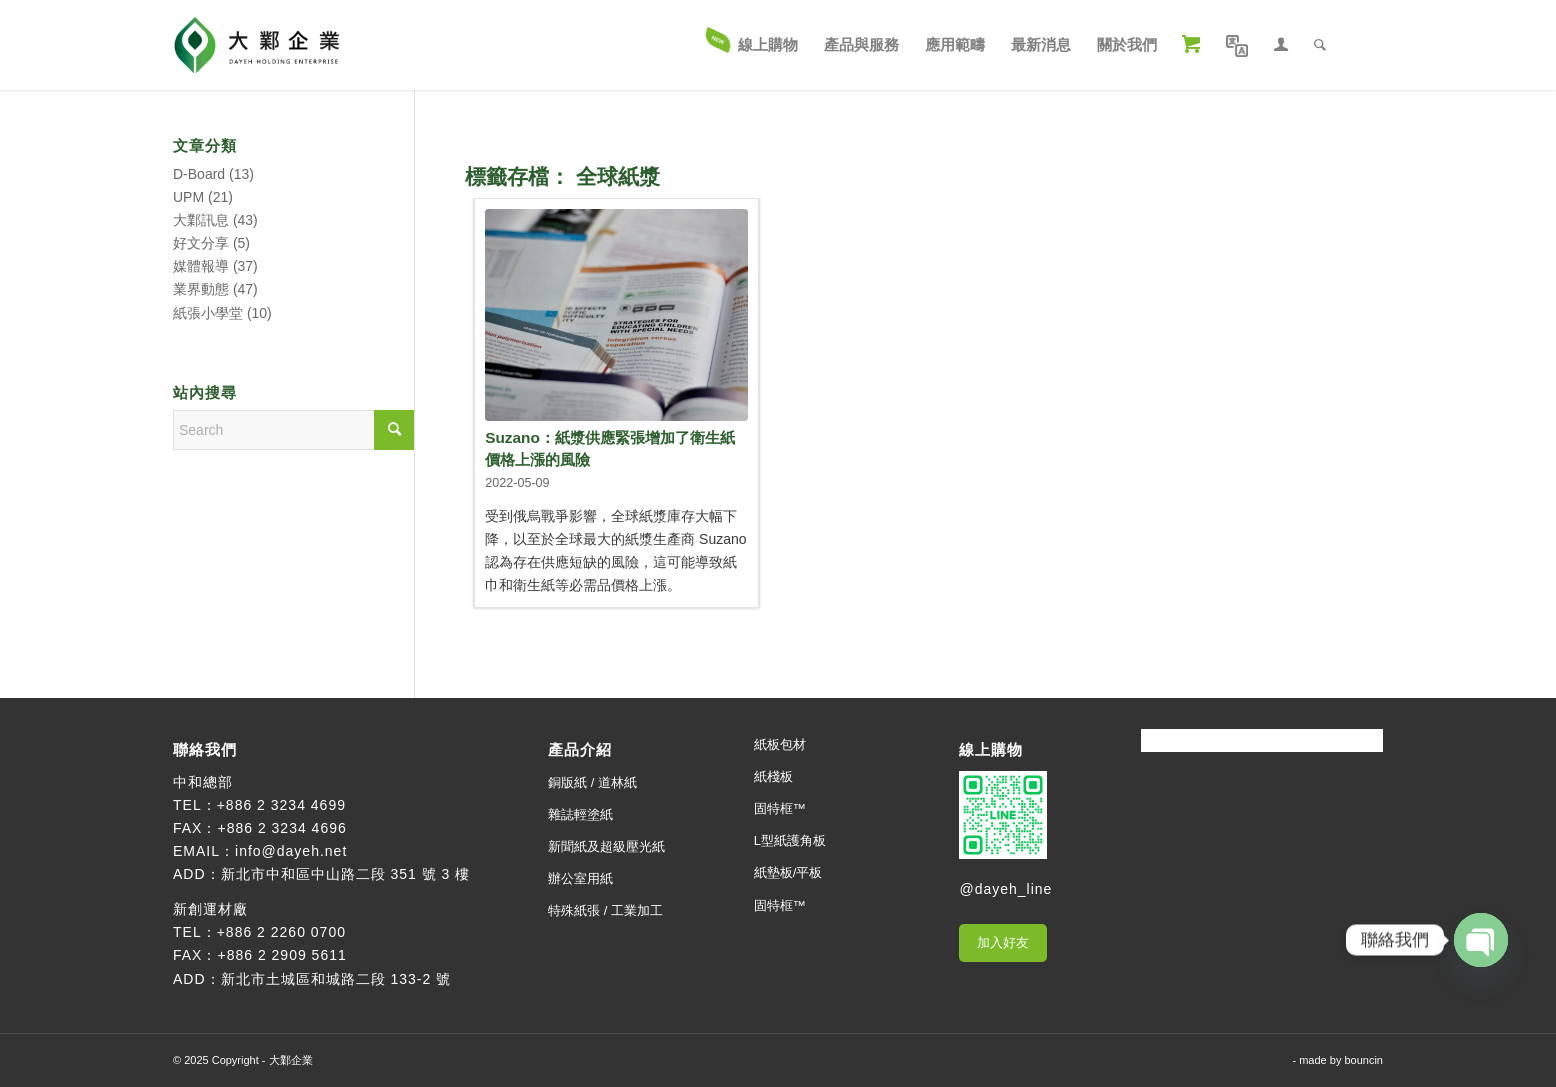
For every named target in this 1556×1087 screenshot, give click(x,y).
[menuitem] (753, 45)
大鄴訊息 (201, 220)
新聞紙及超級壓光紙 (606, 846)
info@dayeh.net (291, 851)
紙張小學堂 (208, 313)
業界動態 (201, 289)
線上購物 (991, 749)
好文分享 (201, 243)
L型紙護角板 (790, 840)
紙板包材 (780, 744)
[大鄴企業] (256, 45)
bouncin (1363, 1060)
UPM (188, 197)
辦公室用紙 (580, 878)
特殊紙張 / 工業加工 (605, 910)
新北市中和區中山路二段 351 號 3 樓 (346, 874)
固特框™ (780, 808)
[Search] (1320, 45)
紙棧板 (773, 776)
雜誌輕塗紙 (580, 814)
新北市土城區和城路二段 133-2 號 (336, 979)
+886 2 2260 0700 (281, 932)
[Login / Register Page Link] (1281, 45)
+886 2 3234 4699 (281, 805)
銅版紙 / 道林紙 (592, 782)
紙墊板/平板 (788, 872)
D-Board (199, 174)
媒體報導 (201, 266)
